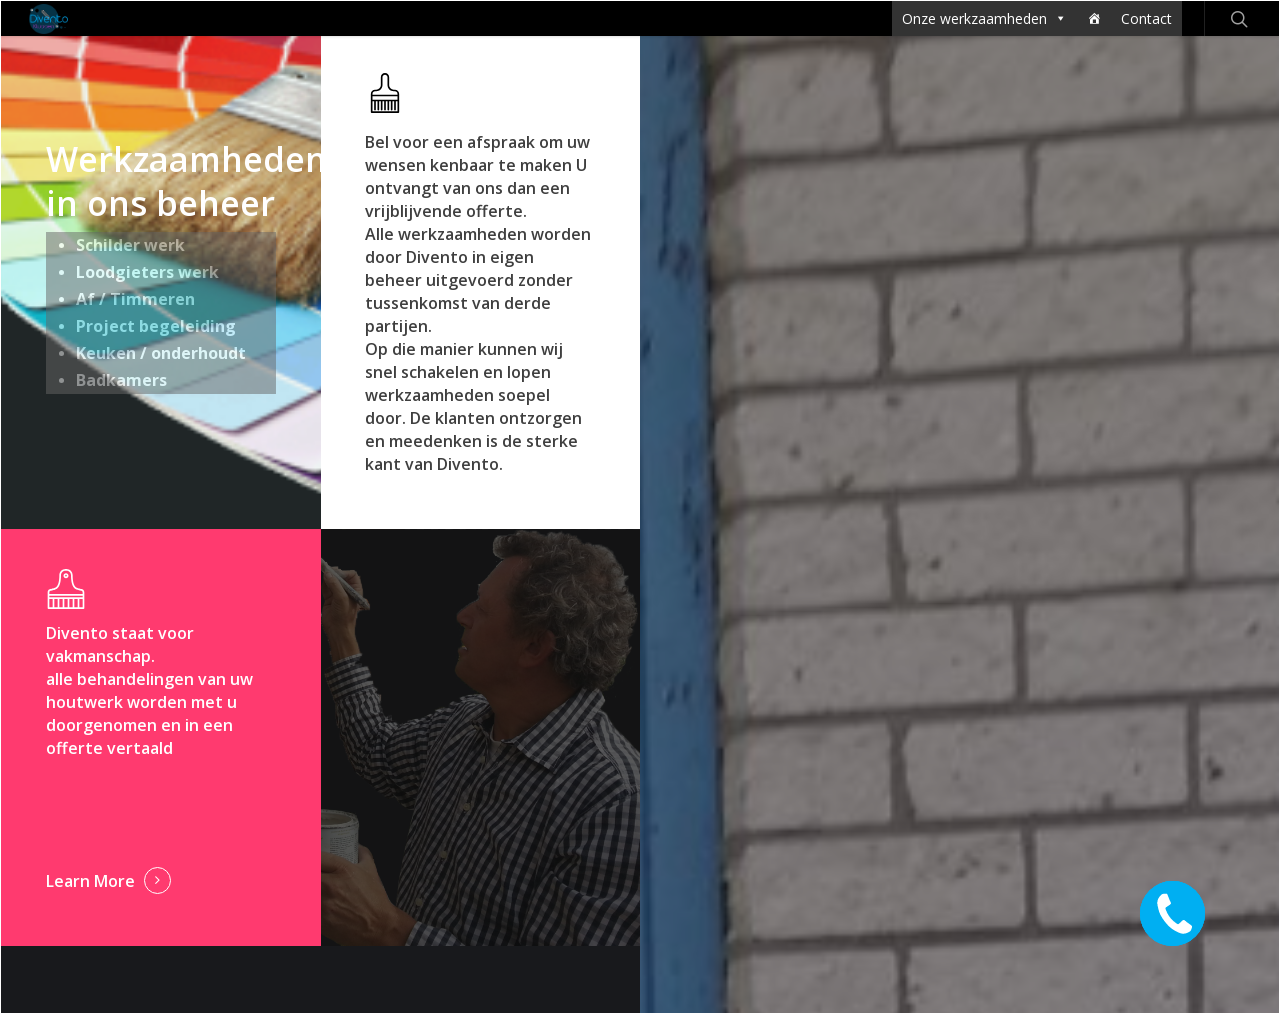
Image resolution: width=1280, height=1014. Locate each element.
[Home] (1094, 18)
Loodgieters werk (147, 272)
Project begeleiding (156, 326)
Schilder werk (130, 245)
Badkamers (121, 380)
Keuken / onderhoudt (161, 353)
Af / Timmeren (135, 299)
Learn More (90, 881)
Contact (1146, 18)
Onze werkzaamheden (984, 18)
